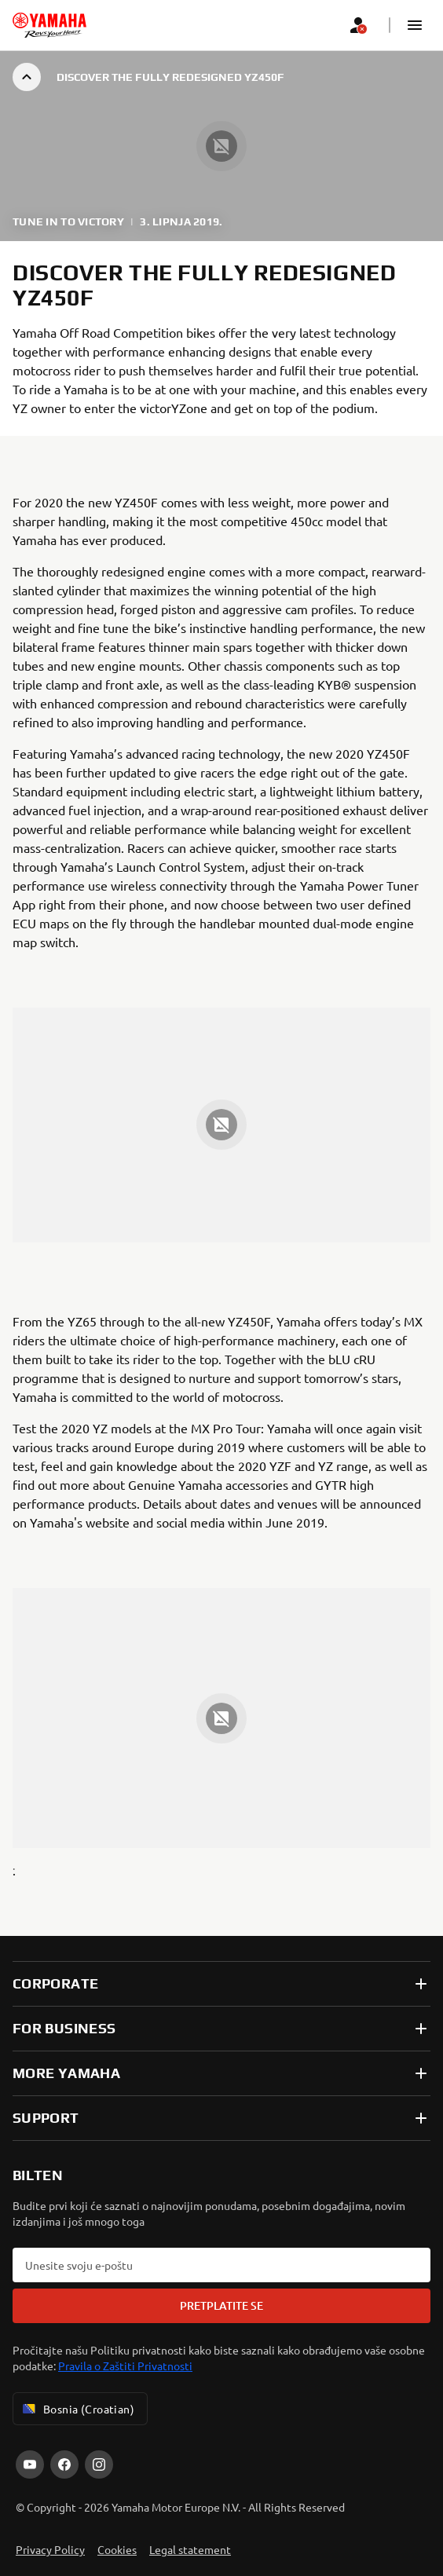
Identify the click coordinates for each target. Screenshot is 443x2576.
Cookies (117, 2549)
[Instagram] (99, 2464)
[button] (414, 25)
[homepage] (49, 25)
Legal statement (190, 2549)
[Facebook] (64, 2464)
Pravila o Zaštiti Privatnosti (125, 2365)
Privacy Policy (50, 2549)
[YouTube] (30, 2464)
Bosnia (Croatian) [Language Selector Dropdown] (77, 2408)
